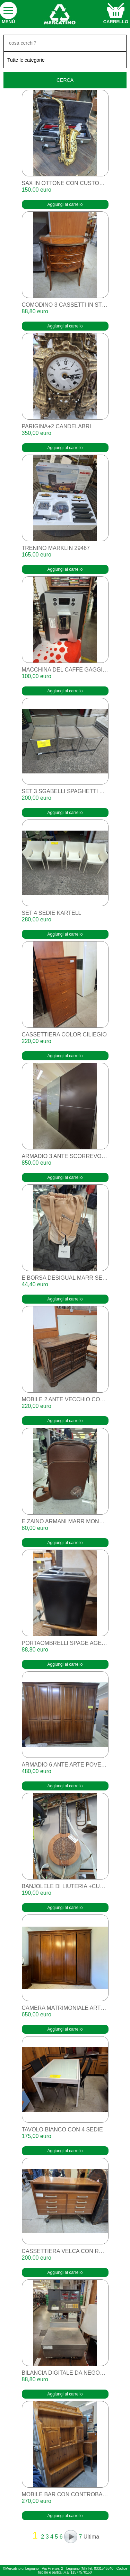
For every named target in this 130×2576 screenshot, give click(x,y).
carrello (115, 21)
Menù (8, 21)
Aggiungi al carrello (65, 204)
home (59, 14)
